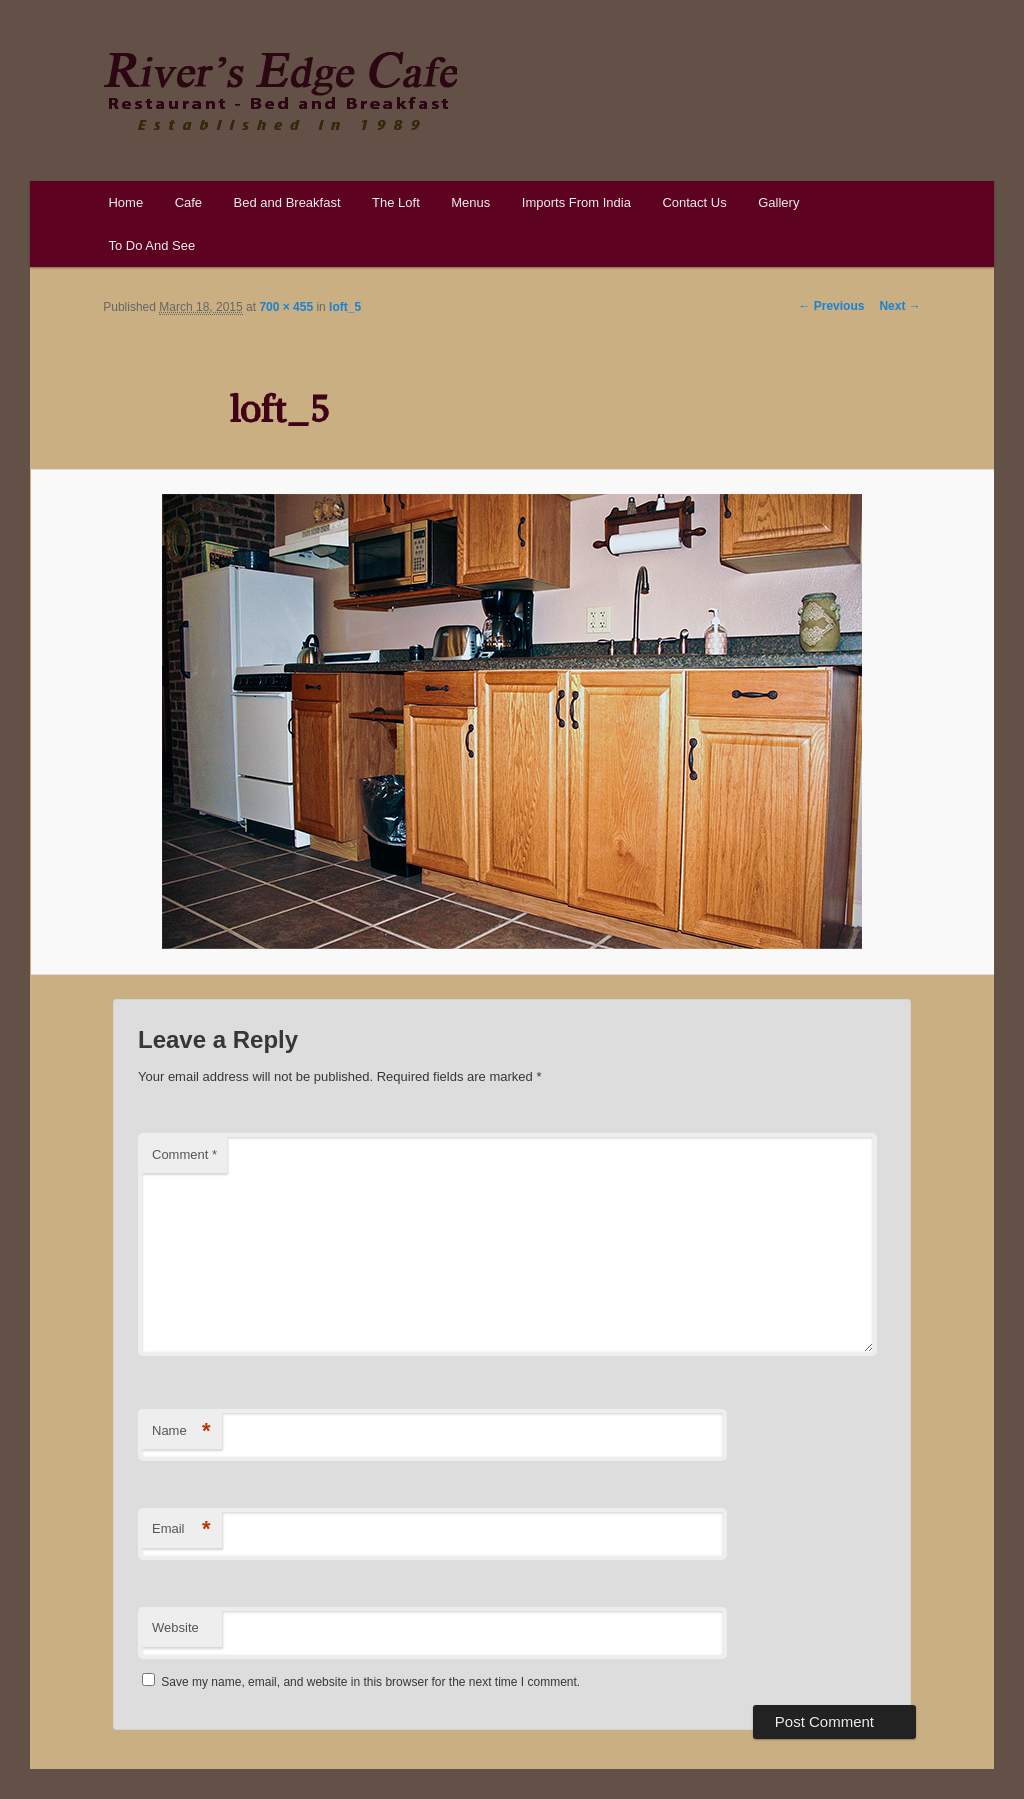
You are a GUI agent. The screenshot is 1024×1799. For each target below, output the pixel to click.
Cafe (188, 202)
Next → (899, 306)
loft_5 (345, 307)
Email (181, 1529)
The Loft (396, 202)
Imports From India (576, 202)
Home (125, 202)
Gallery (778, 202)
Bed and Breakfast (287, 202)
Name (181, 1431)
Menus (470, 202)
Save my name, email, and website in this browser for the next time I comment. (370, 1682)
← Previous (831, 306)
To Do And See (151, 245)
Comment (184, 1154)
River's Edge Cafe (280, 91)
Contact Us (694, 202)
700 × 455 (286, 307)
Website (175, 1627)
